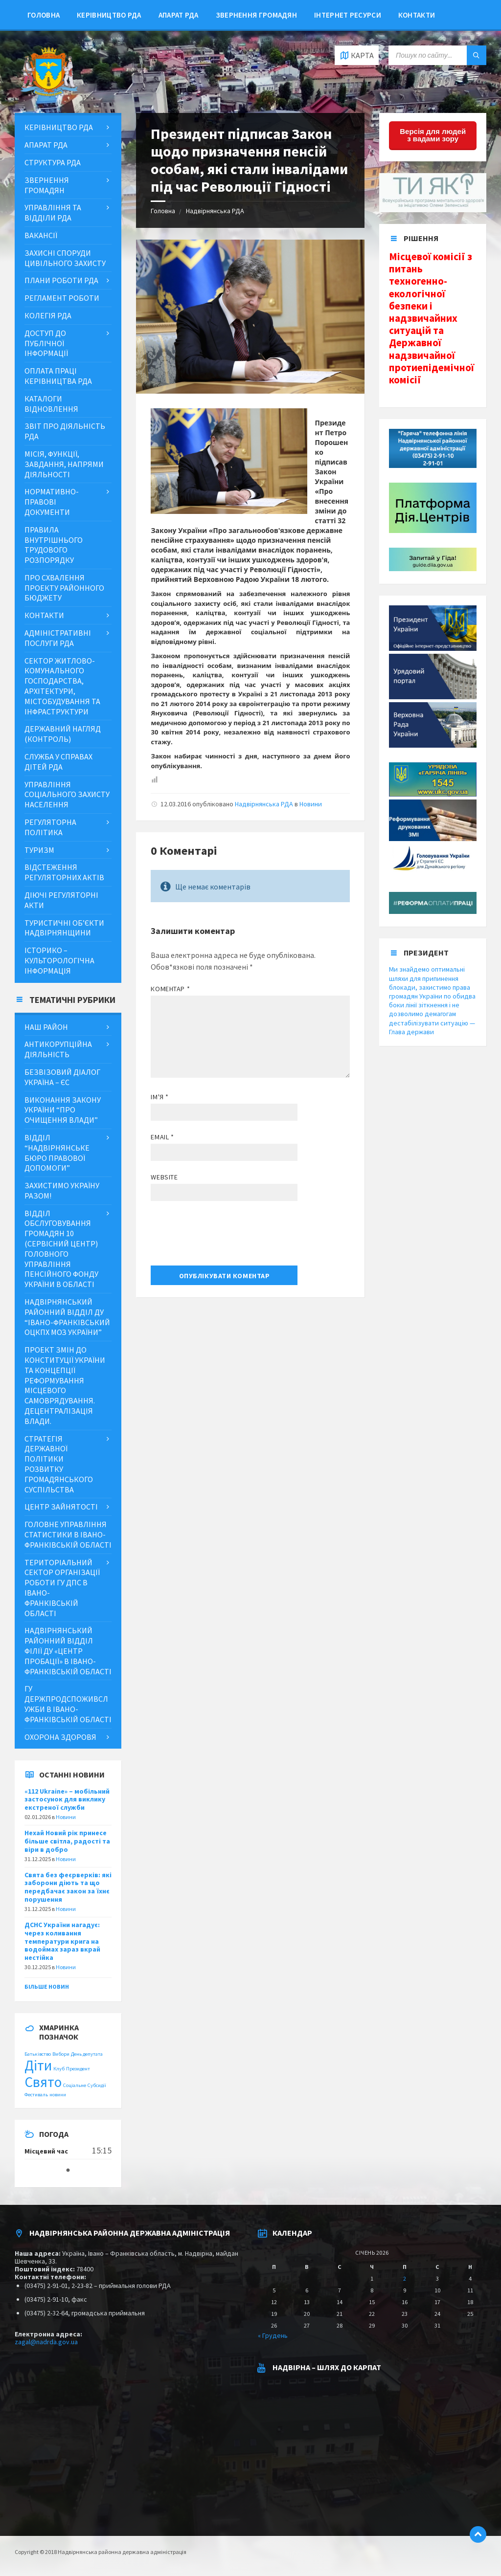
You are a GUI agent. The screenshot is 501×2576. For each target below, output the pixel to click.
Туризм (39, 850)
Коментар (170, 988)
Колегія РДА (47, 315)
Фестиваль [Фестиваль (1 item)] (36, 2094)
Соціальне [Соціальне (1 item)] (74, 2085)
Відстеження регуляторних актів (64, 872)
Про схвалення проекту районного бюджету (64, 588)
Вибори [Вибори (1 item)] (60, 2054)
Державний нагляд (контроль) (62, 734)
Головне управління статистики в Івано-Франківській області (68, 1534)
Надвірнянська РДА (215, 210)
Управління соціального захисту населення (67, 794)
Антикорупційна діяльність (58, 1049)
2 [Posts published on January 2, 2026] (404, 2278)
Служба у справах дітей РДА (58, 762)
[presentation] (225, 1237)
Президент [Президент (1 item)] (78, 2068)
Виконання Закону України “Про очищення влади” (62, 1110)
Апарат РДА (179, 15)
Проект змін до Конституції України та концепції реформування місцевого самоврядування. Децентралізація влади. (64, 1385)
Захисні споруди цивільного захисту (65, 258)
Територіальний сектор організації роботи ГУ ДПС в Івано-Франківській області (62, 1587)
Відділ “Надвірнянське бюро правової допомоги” (57, 1153)
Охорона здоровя (60, 1737)
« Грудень (273, 2335)
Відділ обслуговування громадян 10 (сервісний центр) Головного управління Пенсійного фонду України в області (61, 1248)
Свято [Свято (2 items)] (43, 2082)
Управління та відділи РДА (52, 212)
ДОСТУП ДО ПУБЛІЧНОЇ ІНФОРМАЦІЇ (46, 343)
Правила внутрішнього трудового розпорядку (53, 545)
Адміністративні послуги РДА (57, 638)
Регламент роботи (61, 298)
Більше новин (46, 1986)
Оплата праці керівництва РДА (58, 376)
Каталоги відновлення (51, 404)
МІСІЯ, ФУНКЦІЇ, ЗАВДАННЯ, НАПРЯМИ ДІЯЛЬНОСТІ (64, 464)
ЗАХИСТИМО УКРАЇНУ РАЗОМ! (61, 1190)
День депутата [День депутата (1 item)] (87, 2054)
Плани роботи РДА (61, 280)
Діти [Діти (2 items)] (38, 2065)
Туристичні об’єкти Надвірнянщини (64, 928)
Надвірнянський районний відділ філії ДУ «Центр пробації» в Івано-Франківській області (68, 1650)
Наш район (46, 1027)
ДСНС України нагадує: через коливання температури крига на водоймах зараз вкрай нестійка (62, 1941)
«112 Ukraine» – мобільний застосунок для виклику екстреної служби (67, 1799)
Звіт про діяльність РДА (64, 431)
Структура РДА (52, 162)
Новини (310, 803)
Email (162, 1137)
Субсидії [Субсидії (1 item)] (97, 2085)
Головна (43, 15)
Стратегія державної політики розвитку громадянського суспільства (58, 1464)
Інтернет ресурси (347, 15)
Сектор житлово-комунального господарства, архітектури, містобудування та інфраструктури (62, 686)
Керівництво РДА (109, 15)
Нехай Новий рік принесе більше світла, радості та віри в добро (67, 1841)
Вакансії (40, 235)
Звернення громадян (256, 15)
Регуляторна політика (50, 827)
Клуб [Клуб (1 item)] (59, 2068)
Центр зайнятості (61, 1506)
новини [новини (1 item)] (57, 2094)
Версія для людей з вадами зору (433, 135)
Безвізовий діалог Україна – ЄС (62, 1077)
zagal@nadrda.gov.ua (46, 2341)
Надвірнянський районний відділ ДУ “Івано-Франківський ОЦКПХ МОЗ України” (67, 1317)
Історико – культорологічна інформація (59, 960)
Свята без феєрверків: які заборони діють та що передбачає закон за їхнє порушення (68, 1887)
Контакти (416, 15)
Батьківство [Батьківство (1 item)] (37, 2054)
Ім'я (159, 1096)
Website (164, 1177)
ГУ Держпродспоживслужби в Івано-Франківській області (68, 1704)
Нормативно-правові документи (51, 502)
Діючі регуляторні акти (61, 900)
